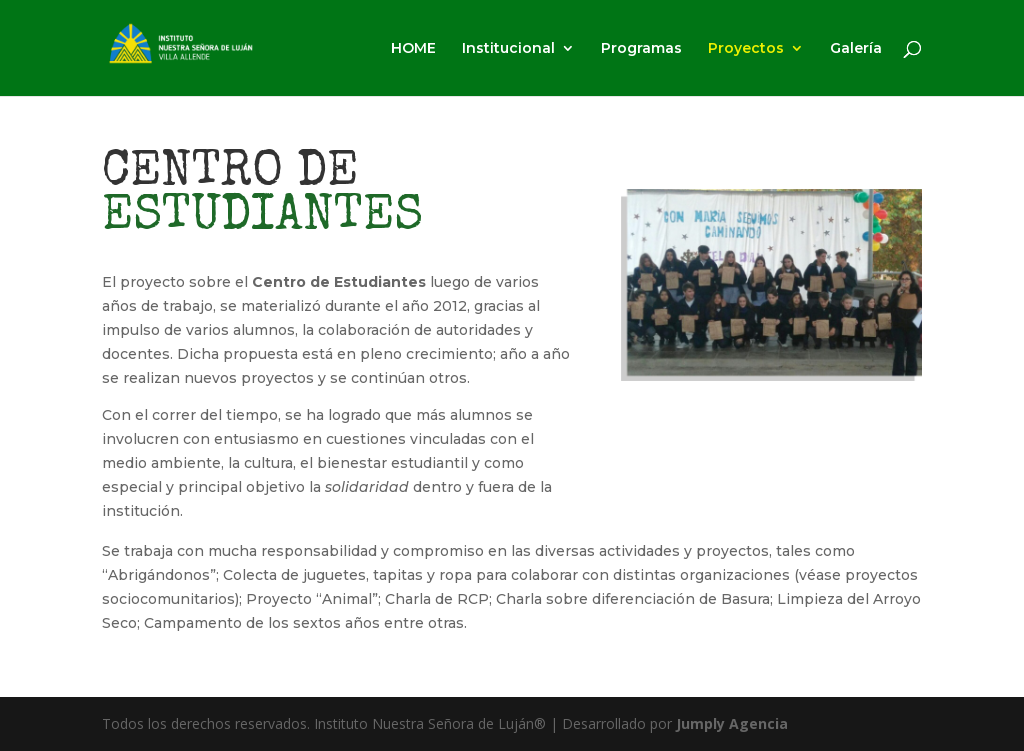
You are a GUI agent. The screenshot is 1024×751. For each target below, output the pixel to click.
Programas (641, 49)
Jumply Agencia (732, 723)
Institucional (508, 49)
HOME (413, 49)
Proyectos (746, 49)
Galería (856, 49)
